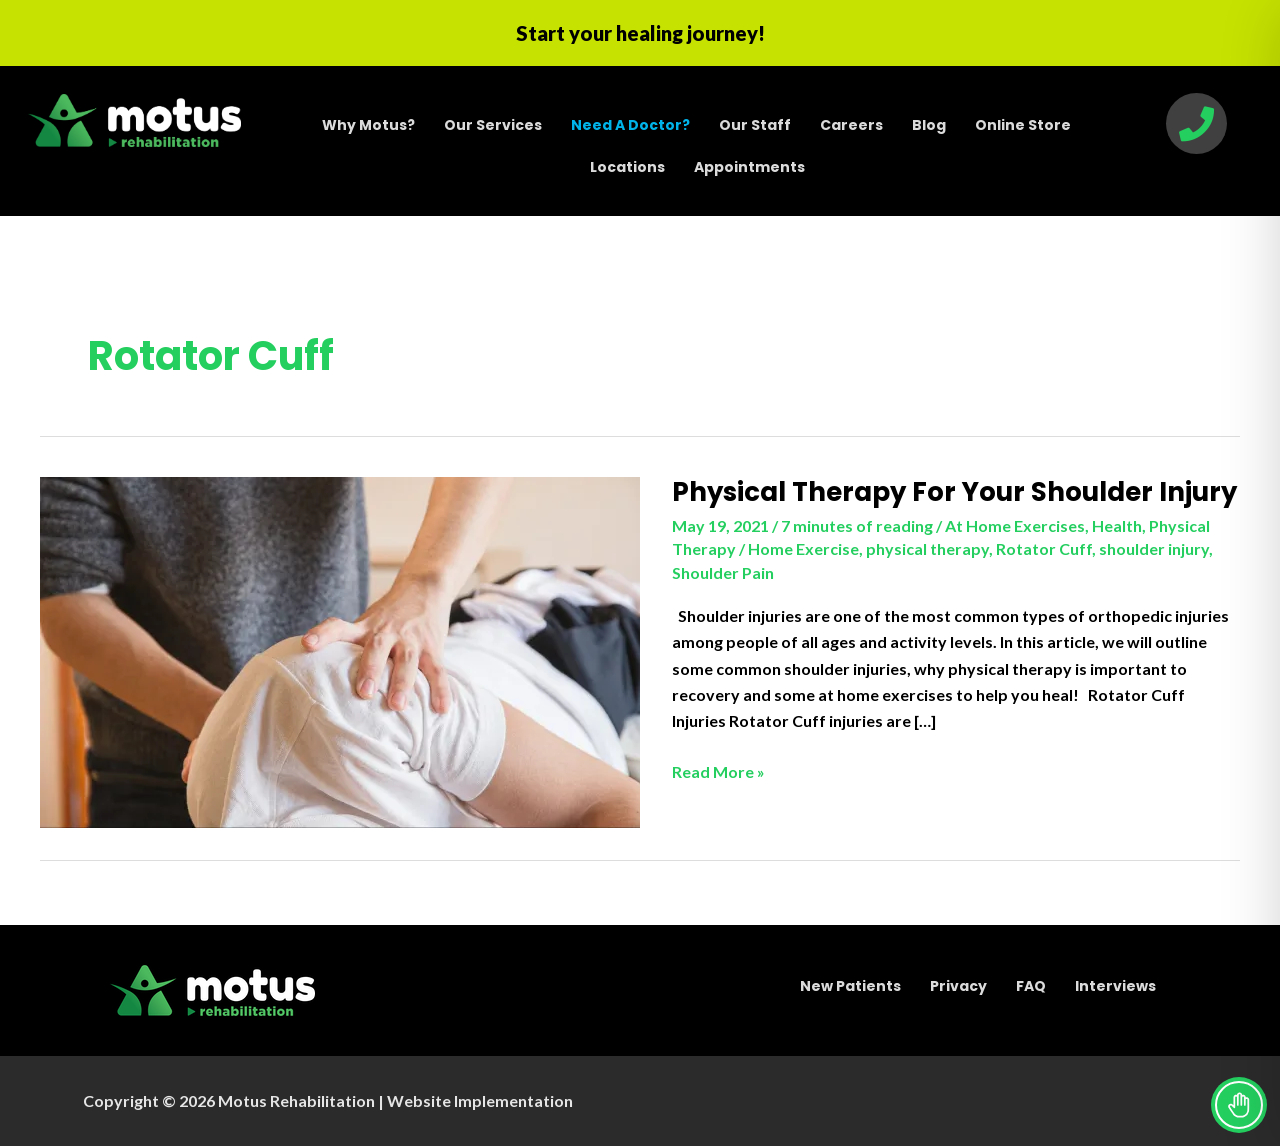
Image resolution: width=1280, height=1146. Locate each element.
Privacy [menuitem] (958, 986)
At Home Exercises (1015, 525)
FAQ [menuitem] (1031, 986)
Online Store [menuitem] (1023, 125)
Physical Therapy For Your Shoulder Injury (954, 492)
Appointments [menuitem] (749, 167)
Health (1117, 525)
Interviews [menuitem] (1115, 986)
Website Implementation (480, 1100)
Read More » (718, 772)
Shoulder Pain (723, 572)
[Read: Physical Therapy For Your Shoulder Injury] (340, 650)
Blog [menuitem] (929, 125)
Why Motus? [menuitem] (368, 125)
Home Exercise (803, 548)
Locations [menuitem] (627, 167)
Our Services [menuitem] (493, 125)
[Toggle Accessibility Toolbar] (1239, 1105)
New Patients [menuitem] (850, 986)
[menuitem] (630, 125)
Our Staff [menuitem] (755, 125)
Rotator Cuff (1044, 548)
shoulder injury (1154, 548)
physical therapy (927, 548)
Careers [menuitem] (851, 125)
